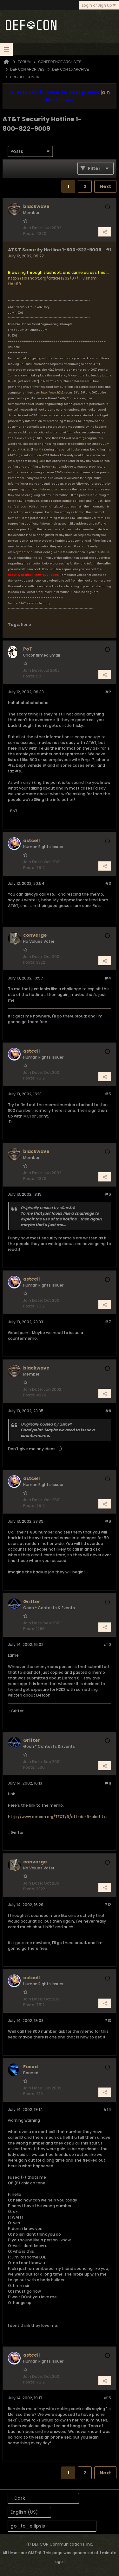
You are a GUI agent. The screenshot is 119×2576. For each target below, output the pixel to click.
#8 (108, 1411)
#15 (107, 2398)
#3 (108, 883)
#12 (107, 1904)
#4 (107, 978)
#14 (107, 2109)
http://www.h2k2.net (55, 392)
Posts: (29, 233)
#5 (108, 1094)
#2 (108, 692)
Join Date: (33, 227)
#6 (108, 1194)
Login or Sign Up (99, 5)
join (105, 92)
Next (105, 186)
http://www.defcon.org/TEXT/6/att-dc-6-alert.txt (57, 1816)
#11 (108, 1783)
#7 (108, 1322)
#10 (107, 1644)
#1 (108, 249)
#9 (108, 1521)
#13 (107, 2020)
